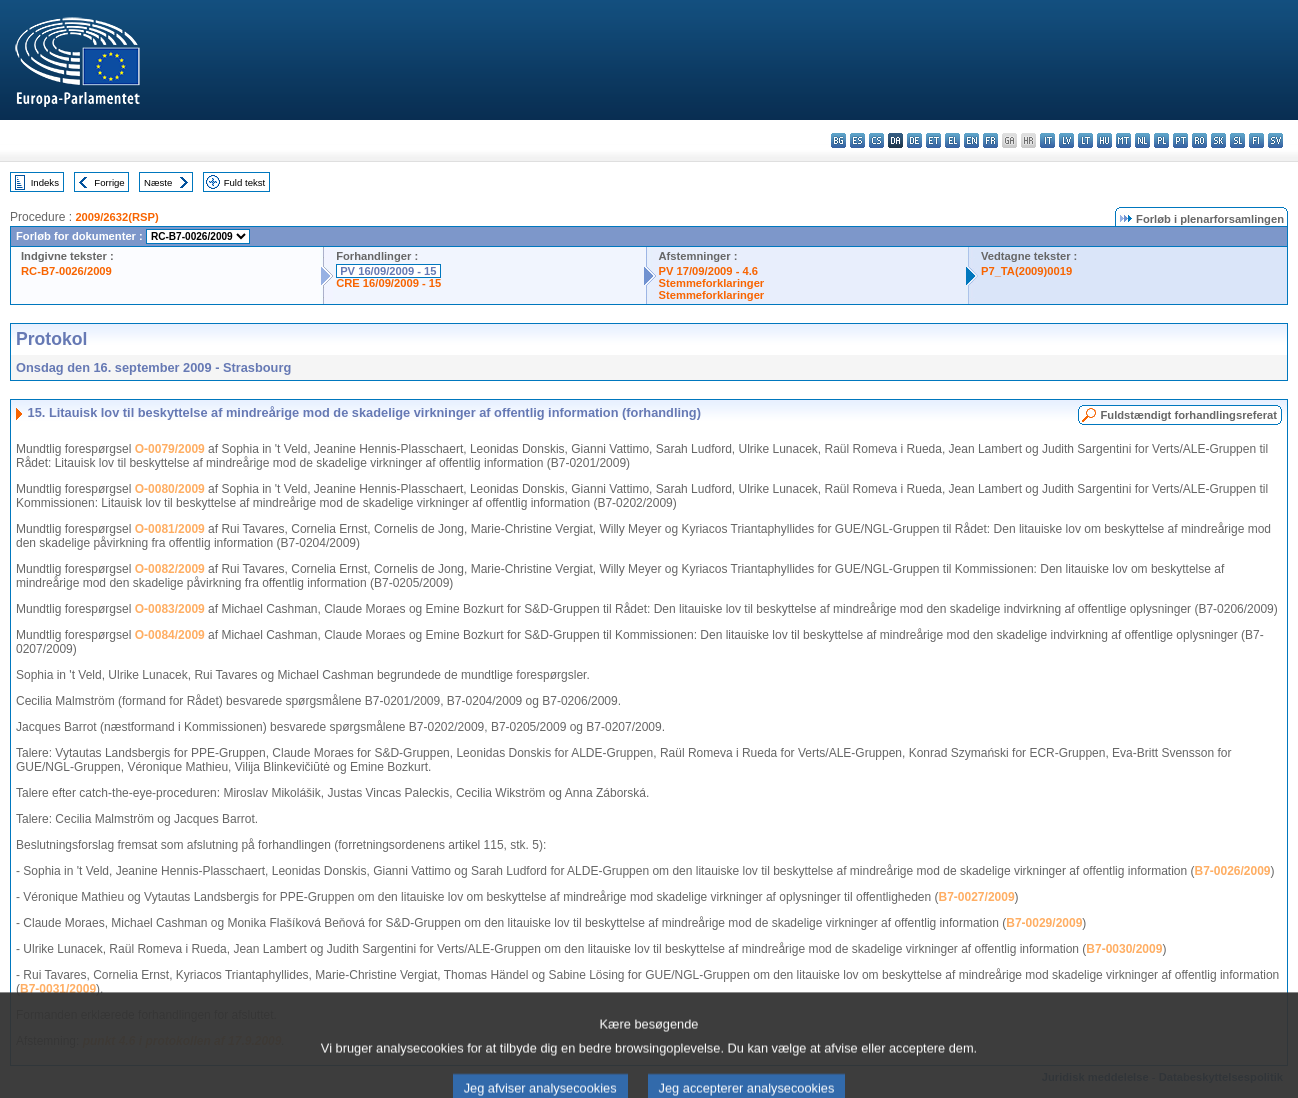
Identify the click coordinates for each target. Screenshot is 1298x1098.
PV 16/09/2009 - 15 (388, 271)
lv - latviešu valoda (1066, 140)
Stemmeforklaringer (712, 283)
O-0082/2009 (170, 569)
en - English (971, 140)
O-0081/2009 (170, 529)
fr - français (990, 140)
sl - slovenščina (1237, 140)
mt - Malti (1123, 140)
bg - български (838, 140)
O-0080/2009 (170, 489)
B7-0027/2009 (977, 897)
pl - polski (1161, 140)
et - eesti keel (933, 140)
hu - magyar (1104, 140)
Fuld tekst (245, 182)
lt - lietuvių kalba (1085, 140)
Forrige (109, 182)
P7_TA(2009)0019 (1026, 271)
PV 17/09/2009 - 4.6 (709, 271)
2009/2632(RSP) (116, 217)
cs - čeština (876, 140)
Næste (158, 182)
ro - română (1199, 140)
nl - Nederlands (1142, 140)
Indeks (45, 182)
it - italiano (1047, 140)
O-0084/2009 (170, 635)
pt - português (1180, 140)
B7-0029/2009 (1044, 923)
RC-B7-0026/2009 (66, 271)
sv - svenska (1275, 140)
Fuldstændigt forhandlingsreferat (1188, 415)
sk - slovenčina (1218, 140)
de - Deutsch (914, 140)
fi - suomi (1256, 140)
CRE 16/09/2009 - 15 (388, 283)
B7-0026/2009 (1232, 871)
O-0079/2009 (170, 449)
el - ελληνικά (952, 140)
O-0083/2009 (170, 609)
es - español (857, 140)
